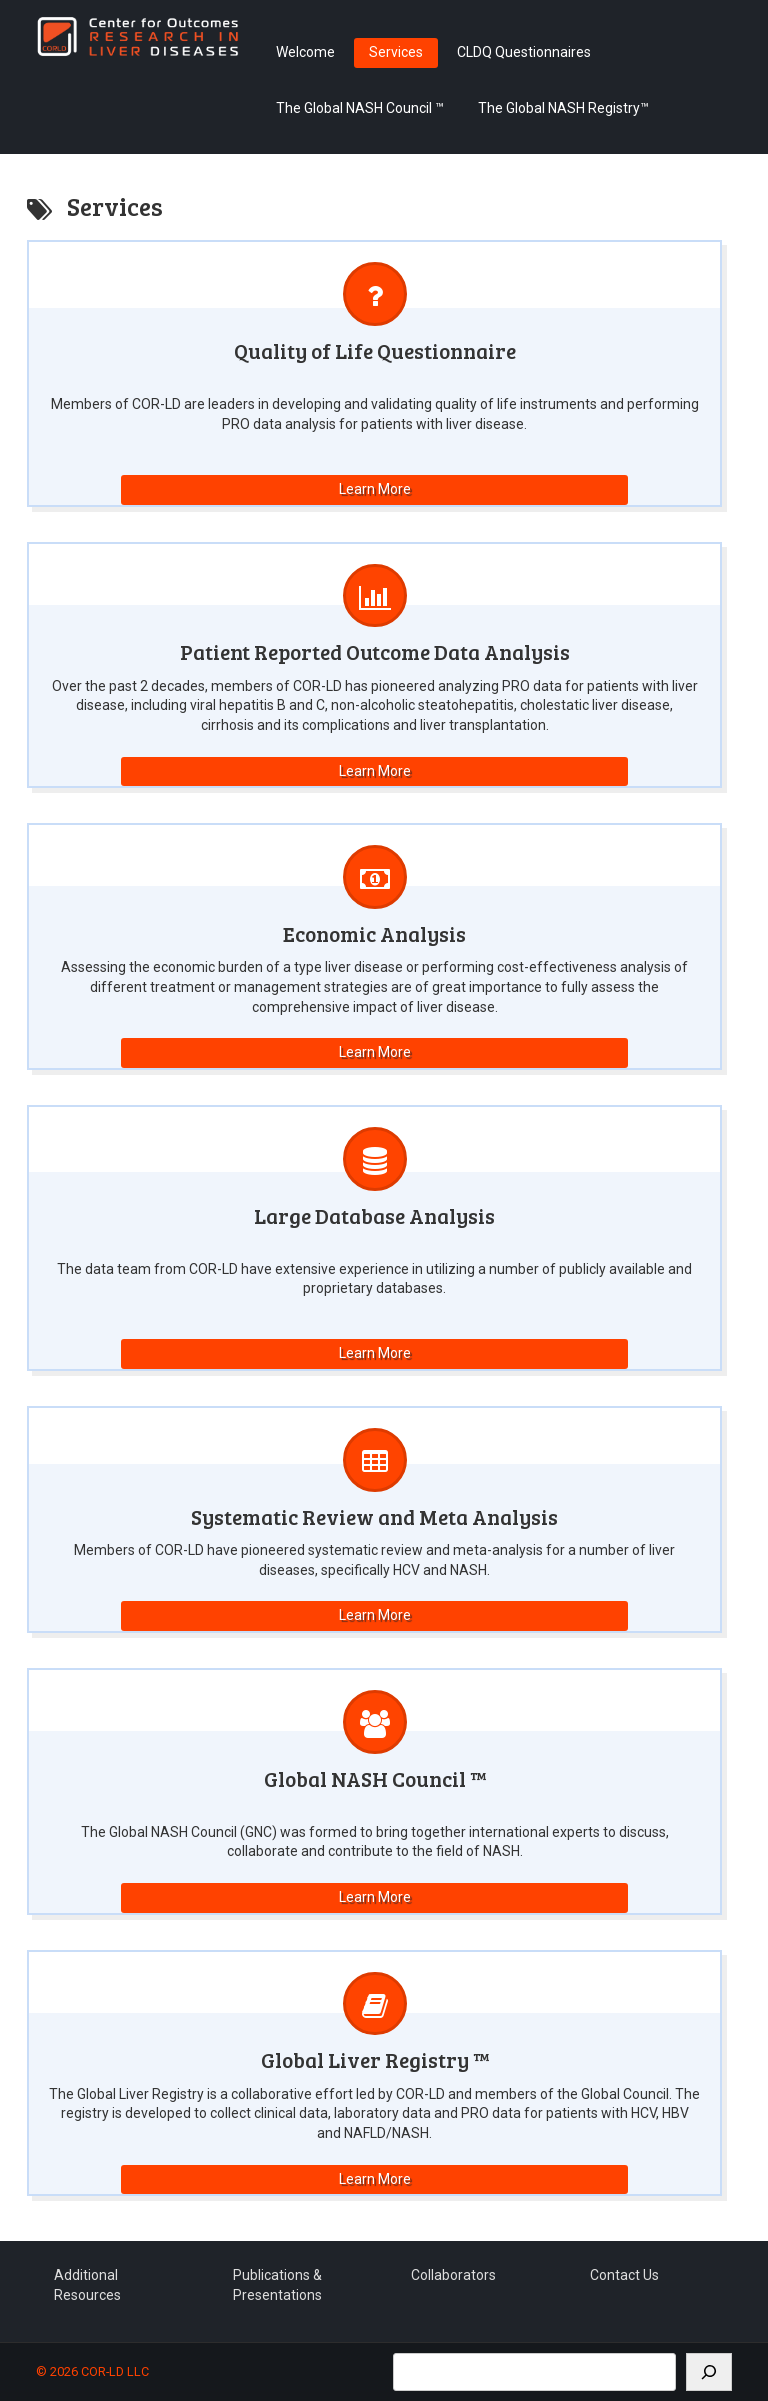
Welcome (305, 52)
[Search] (709, 2372)
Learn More (375, 489)
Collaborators (453, 2275)
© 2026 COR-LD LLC (92, 2371)
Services (396, 52)
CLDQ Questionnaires (524, 52)
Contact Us (624, 2275)
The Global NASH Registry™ (563, 108)
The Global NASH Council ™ (360, 108)
